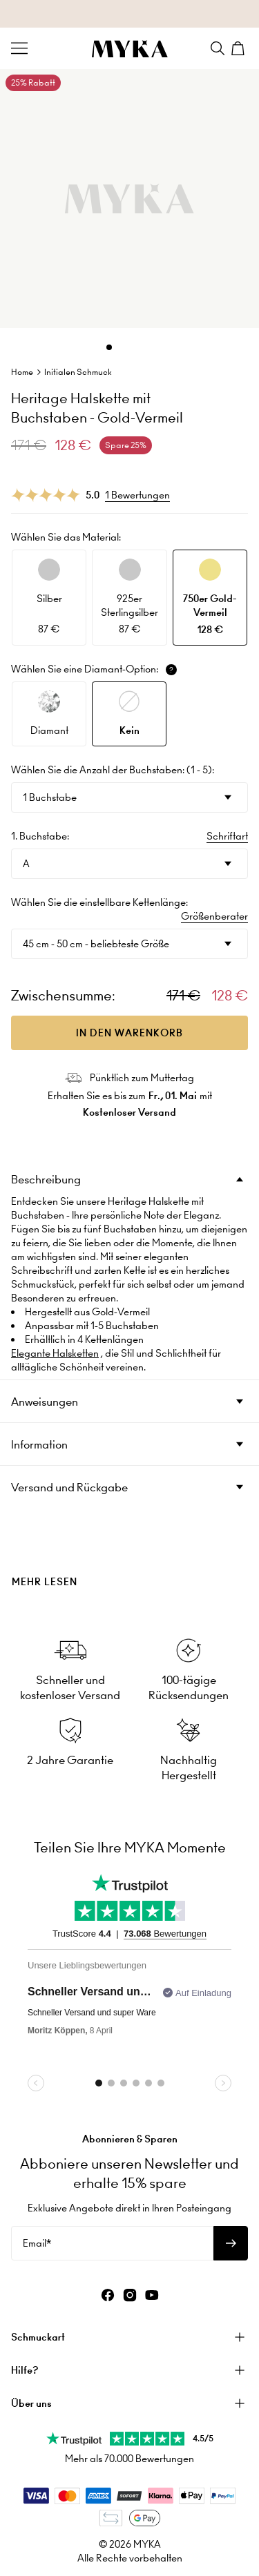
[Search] (217, 48)
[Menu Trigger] (19, 48)
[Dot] (109, 347)
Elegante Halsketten (55, 1353)
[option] (49, 598)
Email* (37, 2243)
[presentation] (129, 1558)
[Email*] (112, 2243)
